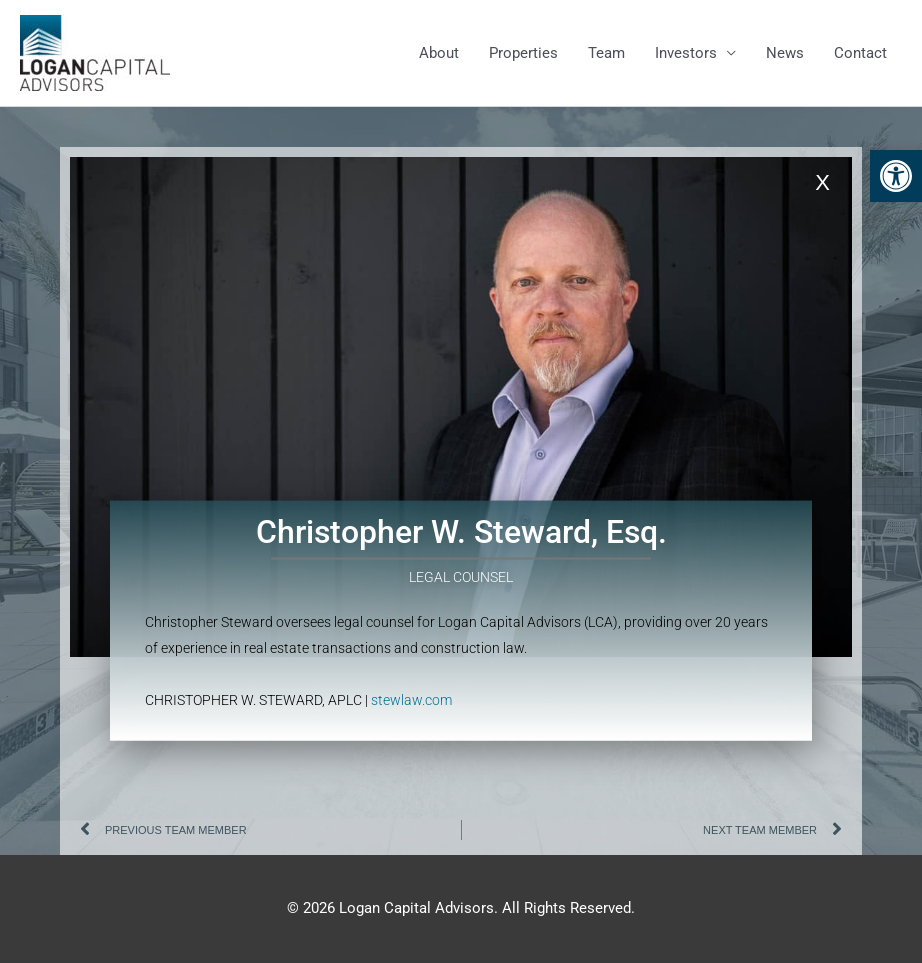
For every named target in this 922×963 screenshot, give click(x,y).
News (785, 53)
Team (606, 53)
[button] (896, 176)
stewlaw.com (411, 677)
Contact (860, 53)
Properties (523, 53)
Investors (686, 53)
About (439, 53)
